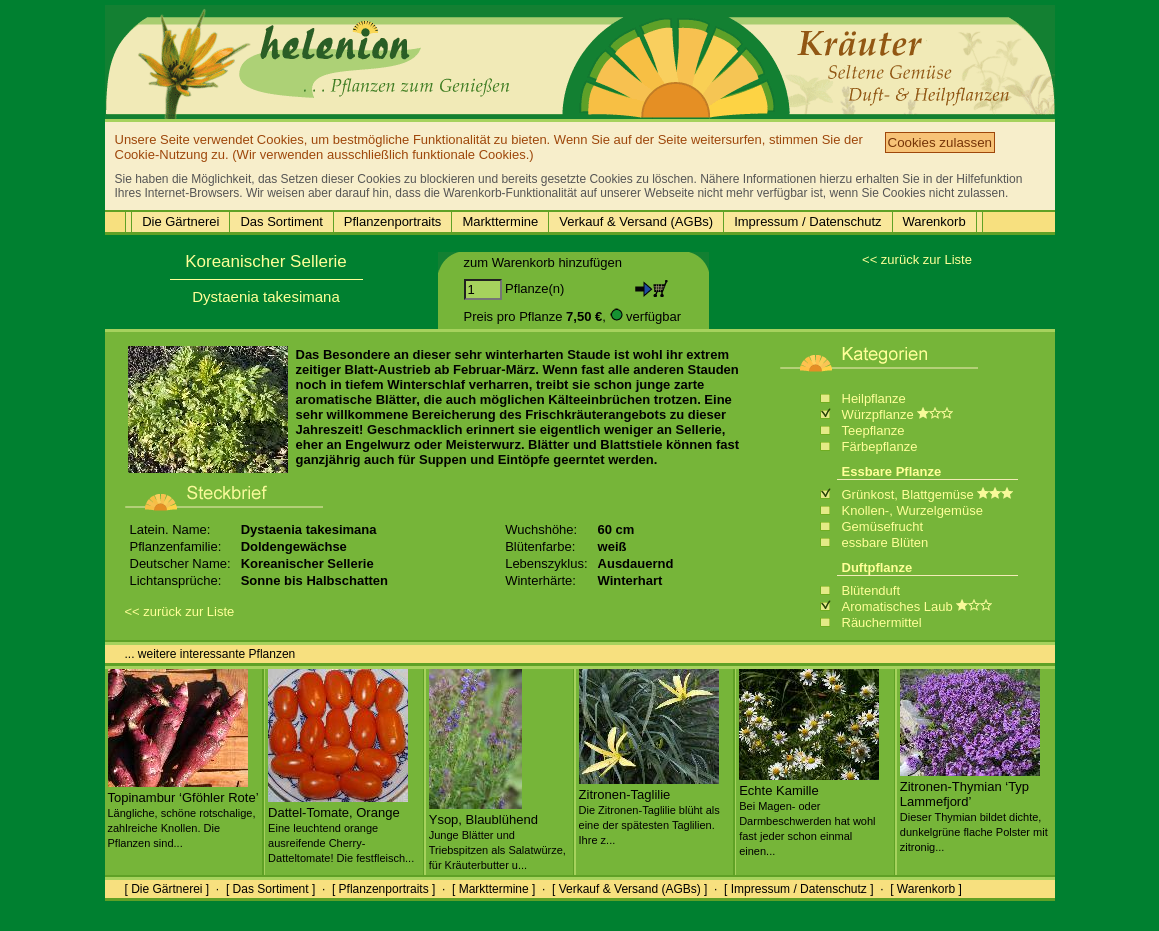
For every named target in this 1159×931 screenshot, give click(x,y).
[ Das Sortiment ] (270, 889)
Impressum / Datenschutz (807, 221)
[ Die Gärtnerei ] (167, 889)
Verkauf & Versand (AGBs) (636, 221)
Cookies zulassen (940, 142)
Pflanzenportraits (393, 221)
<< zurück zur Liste (917, 259)
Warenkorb (934, 221)
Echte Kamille (809, 812)
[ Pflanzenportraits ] (383, 889)
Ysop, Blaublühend (497, 834)
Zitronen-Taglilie (649, 809)
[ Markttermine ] (493, 889)
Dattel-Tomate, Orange (341, 827)
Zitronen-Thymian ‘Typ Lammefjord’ (974, 808)
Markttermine (500, 221)
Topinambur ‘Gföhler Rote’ (183, 812)
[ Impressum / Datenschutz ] (798, 889)
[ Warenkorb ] (926, 889)
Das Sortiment (281, 221)
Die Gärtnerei (180, 221)
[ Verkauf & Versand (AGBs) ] (629, 889)
